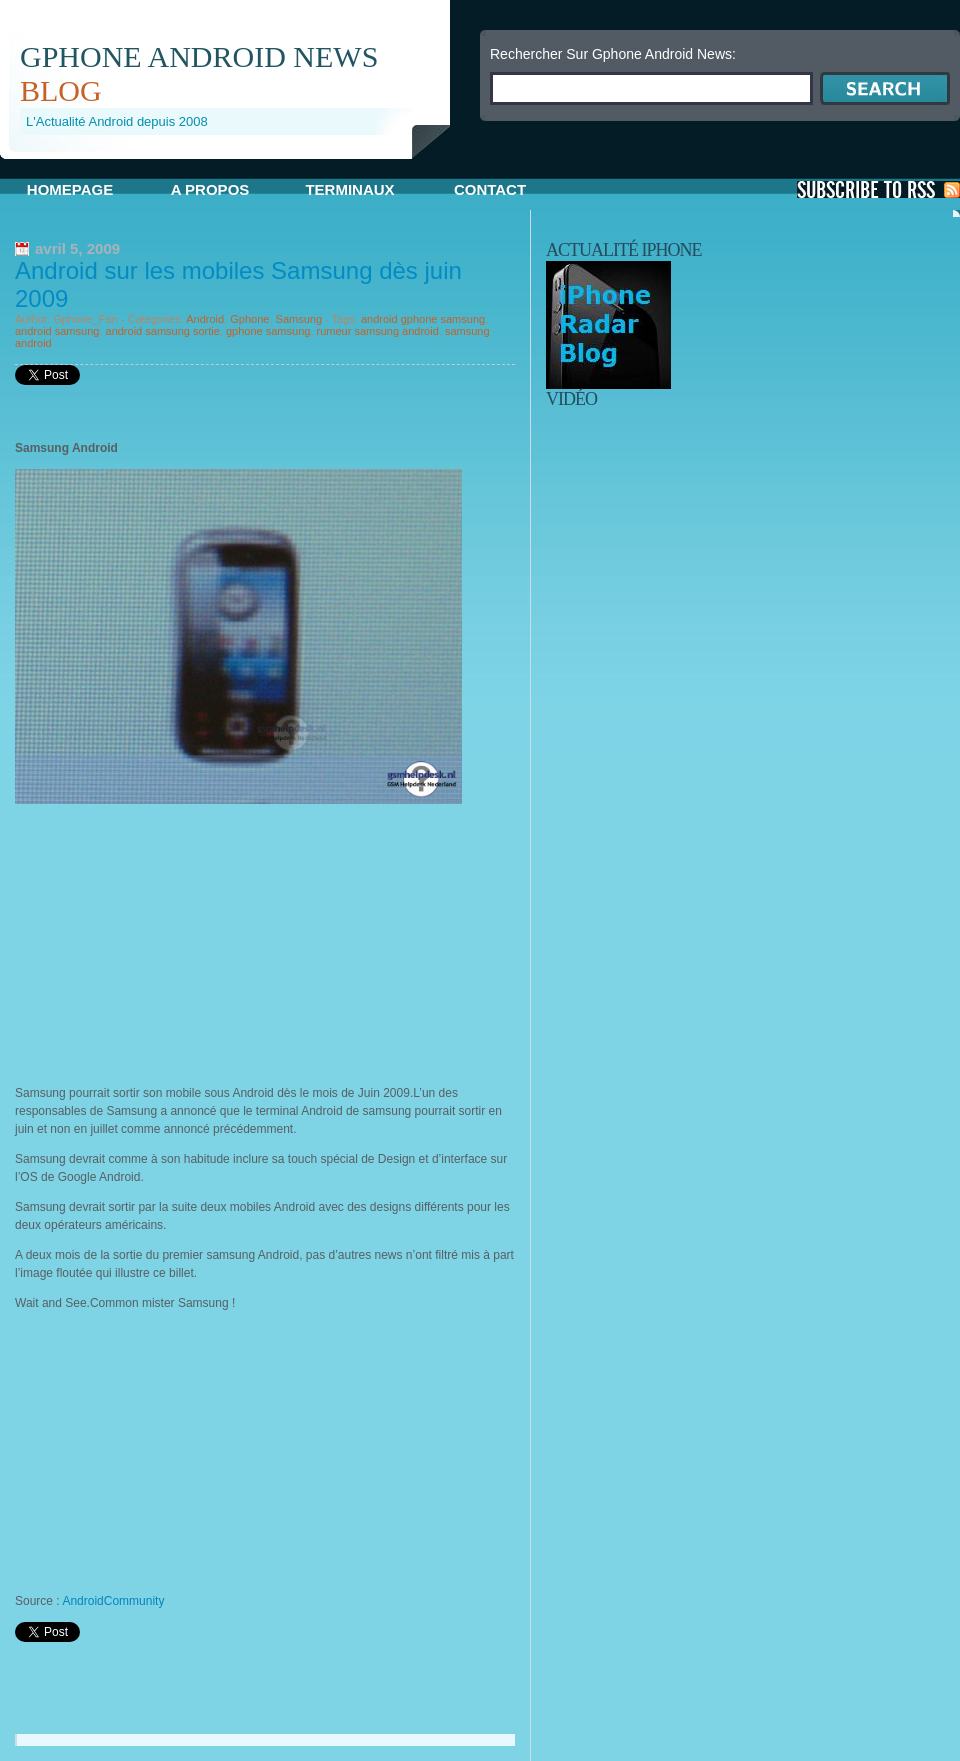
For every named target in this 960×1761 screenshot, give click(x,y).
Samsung (299, 319)
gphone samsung (268, 331)
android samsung (57, 331)
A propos (210, 189)
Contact (490, 189)
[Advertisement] (234, 166)
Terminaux (349, 189)
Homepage (70, 189)
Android (205, 319)
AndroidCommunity (113, 1601)
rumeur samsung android (378, 331)
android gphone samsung (423, 319)
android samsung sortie (163, 331)
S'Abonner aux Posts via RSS (878, 189)
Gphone (249, 319)
